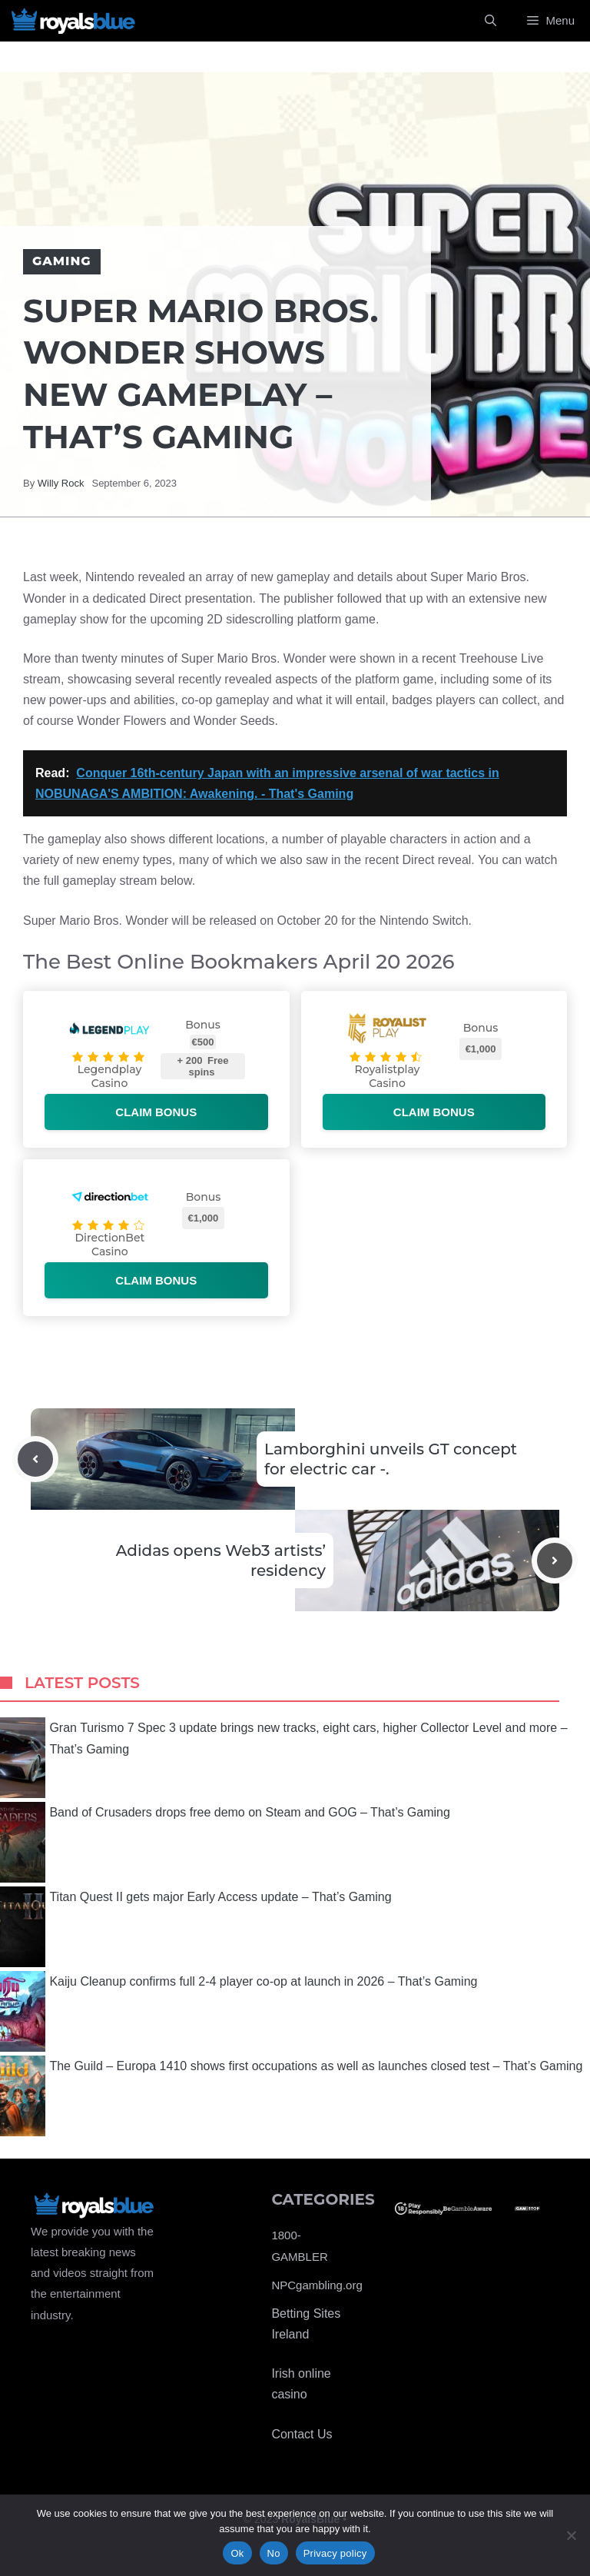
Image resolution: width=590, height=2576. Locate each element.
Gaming (61, 261)
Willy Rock (61, 483)
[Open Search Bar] (490, 21)
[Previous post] (35, 1459)
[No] (570, 2535)
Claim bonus (156, 1111)
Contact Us (301, 2434)
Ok (237, 2553)
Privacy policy (335, 2553)
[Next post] (555, 1560)
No (273, 2553)
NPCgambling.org (316, 2285)
